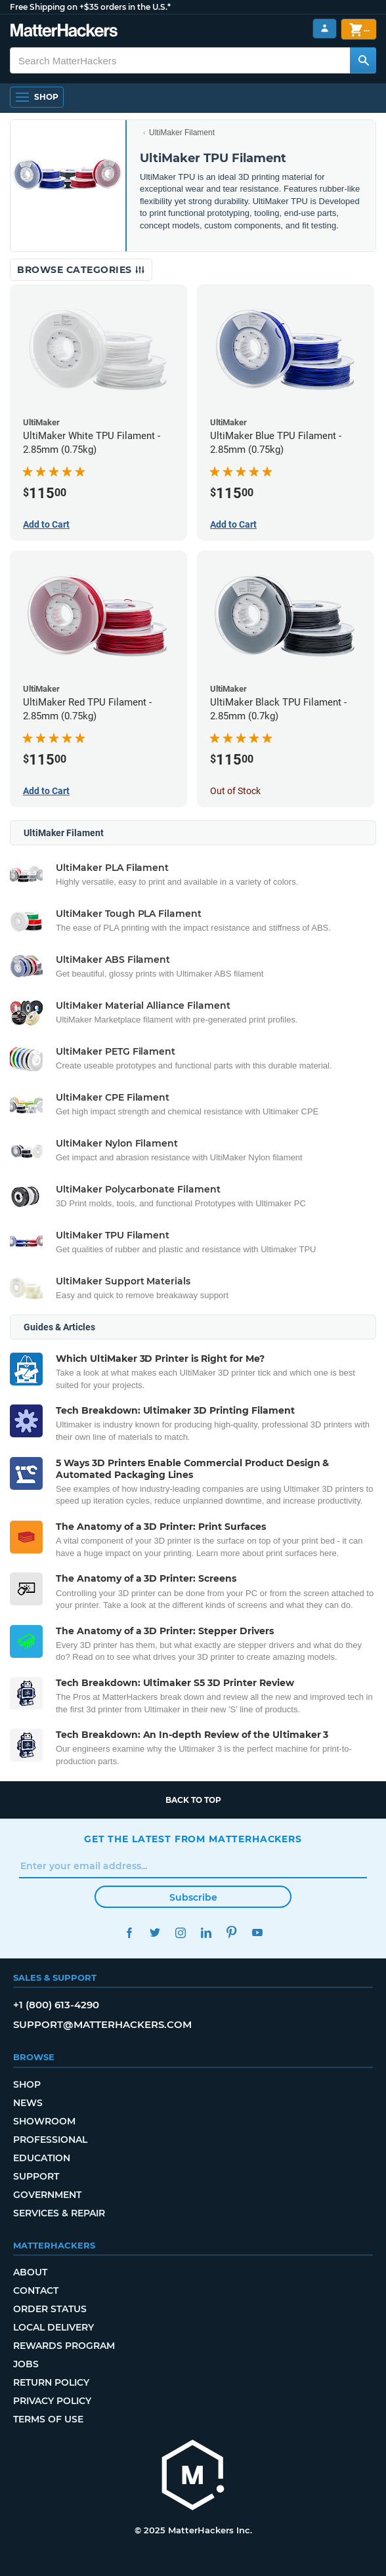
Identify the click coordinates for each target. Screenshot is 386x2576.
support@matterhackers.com (102, 2024)
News (28, 2103)
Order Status (50, 2309)
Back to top (193, 1800)
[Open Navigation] (37, 97)
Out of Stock (235, 791)
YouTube (257, 1932)
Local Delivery (53, 2327)
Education (41, 2158)
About (30, 2272)
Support (36, 2176)
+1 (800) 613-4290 (56, 2004)
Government (47, 2195)
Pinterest (231, 1932)
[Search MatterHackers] (363, 60)
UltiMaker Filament (182, 132)
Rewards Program (64, 2346)
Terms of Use (48, 2419)
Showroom (44, 2121)
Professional (50, 2139)
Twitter (154, 1932)
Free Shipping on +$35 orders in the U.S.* (90, 7)
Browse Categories (81, 270)
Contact (35, 2290)
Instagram (180, 1932)
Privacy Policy (52, 2401)
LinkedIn (205, 1932)
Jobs (26, 2364)
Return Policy (51, 2382)
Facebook (129, 1932)
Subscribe (193, 1897)
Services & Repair (59, 2213)
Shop (27, 2084)
